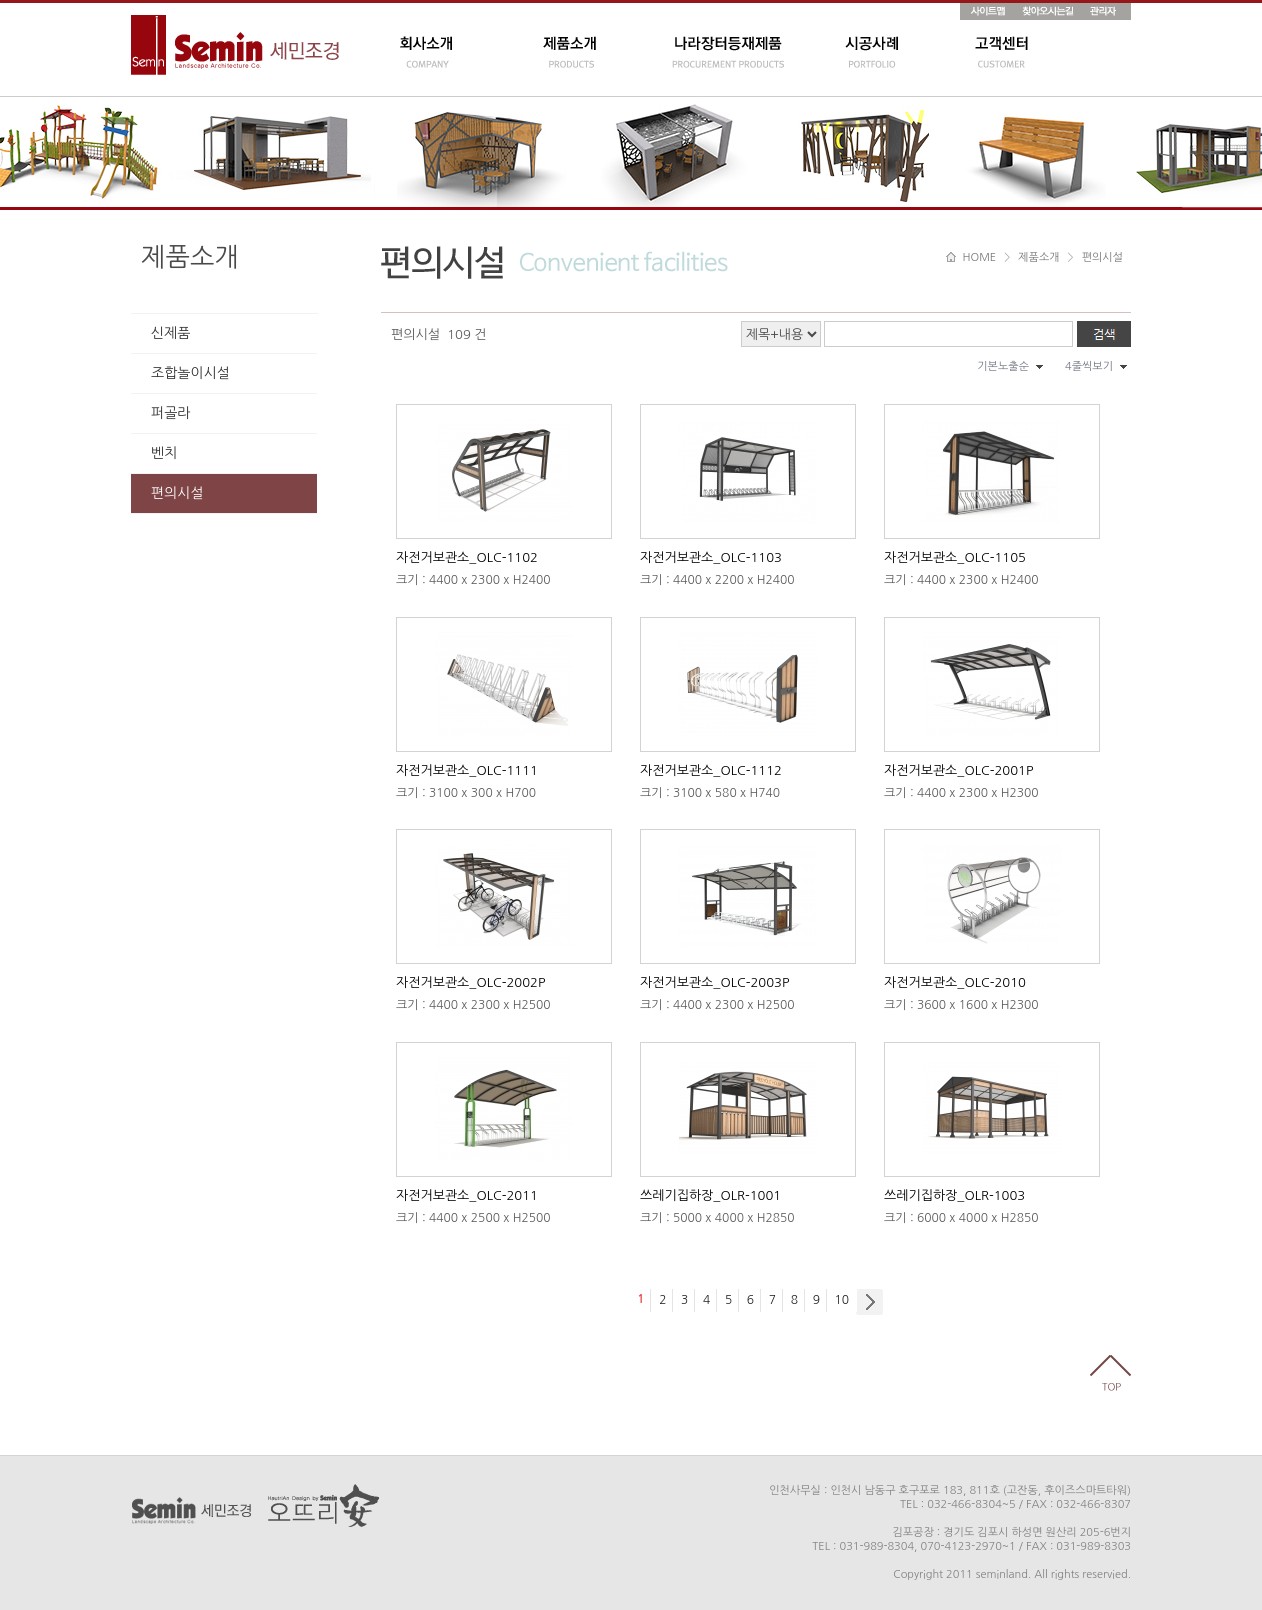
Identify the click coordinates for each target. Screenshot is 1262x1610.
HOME (971, 257)
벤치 (164, 453)
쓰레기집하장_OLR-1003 (954, 1195)
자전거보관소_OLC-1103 (711, 557)
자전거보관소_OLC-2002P (470, 982)
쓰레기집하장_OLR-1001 (710, 1195)
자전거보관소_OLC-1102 (467, 557)
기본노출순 (1003, 366)
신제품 (170, 333)
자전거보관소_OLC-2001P (958, 770)
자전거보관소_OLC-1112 (711, 770)
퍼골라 (170, 413)
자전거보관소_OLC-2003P (714, 982)
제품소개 (190, 257)
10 (842, 1300)
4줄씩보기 (1089, 366)
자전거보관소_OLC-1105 (955, 557)
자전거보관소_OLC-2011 (467, 1195)
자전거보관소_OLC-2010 (955, 982)
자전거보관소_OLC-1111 (467, 770)
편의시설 (177, 493)
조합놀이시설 (190, 373)
